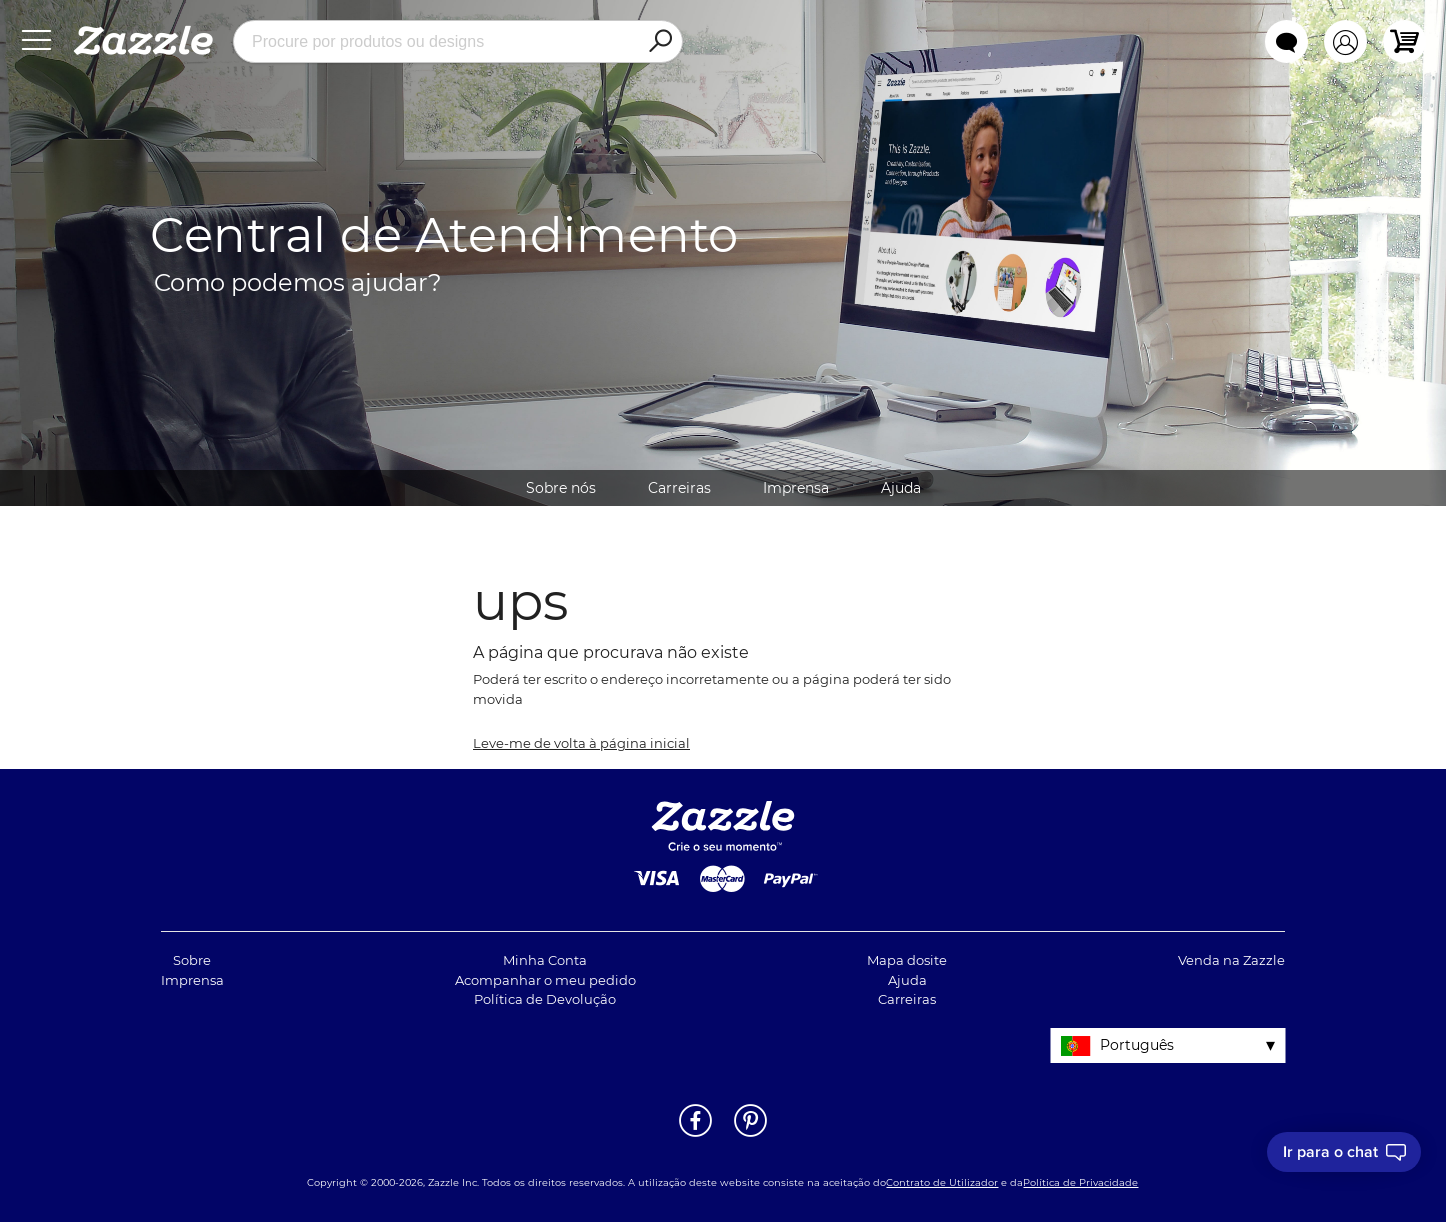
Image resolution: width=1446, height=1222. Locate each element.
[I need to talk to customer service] (1344, 1152)
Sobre (192, 960)
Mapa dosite (907, 960)
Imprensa (796, 488)
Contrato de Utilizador (942, 1182)
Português (1137, 1045)
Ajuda (901, 488)
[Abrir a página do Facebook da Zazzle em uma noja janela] (695, 1135)
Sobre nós (561, 488)
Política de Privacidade (1080, 1182)
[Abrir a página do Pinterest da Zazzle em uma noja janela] (750, 1135)
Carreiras (679, 488)
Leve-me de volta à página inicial (581, 743)
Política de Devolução (545, 999)
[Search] (660, 42)
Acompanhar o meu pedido (545, 980)
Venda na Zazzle (1231, 960)
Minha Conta (545, 960)
